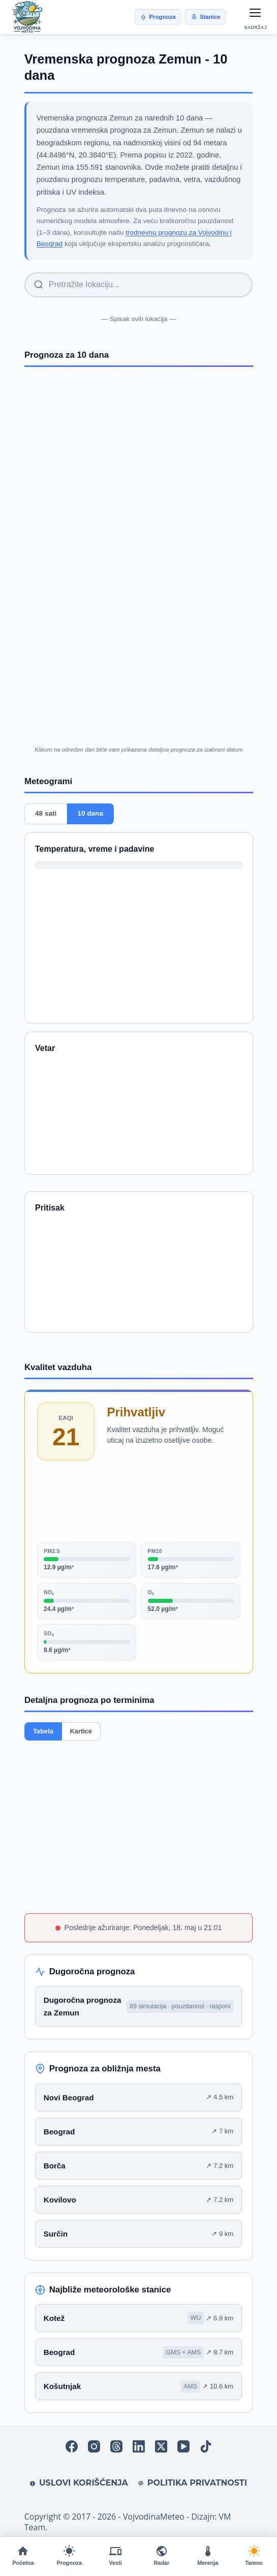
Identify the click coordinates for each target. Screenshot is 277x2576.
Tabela (43, 1731)
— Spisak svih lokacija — (138, 319)
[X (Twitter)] (161, 2446)
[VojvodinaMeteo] (27, 17)
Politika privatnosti (192, 2483)
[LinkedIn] (139, 2446)
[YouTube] (183, 2446)
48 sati (45, 814)
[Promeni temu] (254, 2556)
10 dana (90, 814)
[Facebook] (72, 2446)
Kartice (80, 1731)
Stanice (206, 17)
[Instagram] (94, 2446)
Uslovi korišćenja (79, 2483)
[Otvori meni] (255, 13)
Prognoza (157, 17)
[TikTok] (206, 2446)
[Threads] (116, 2446)
